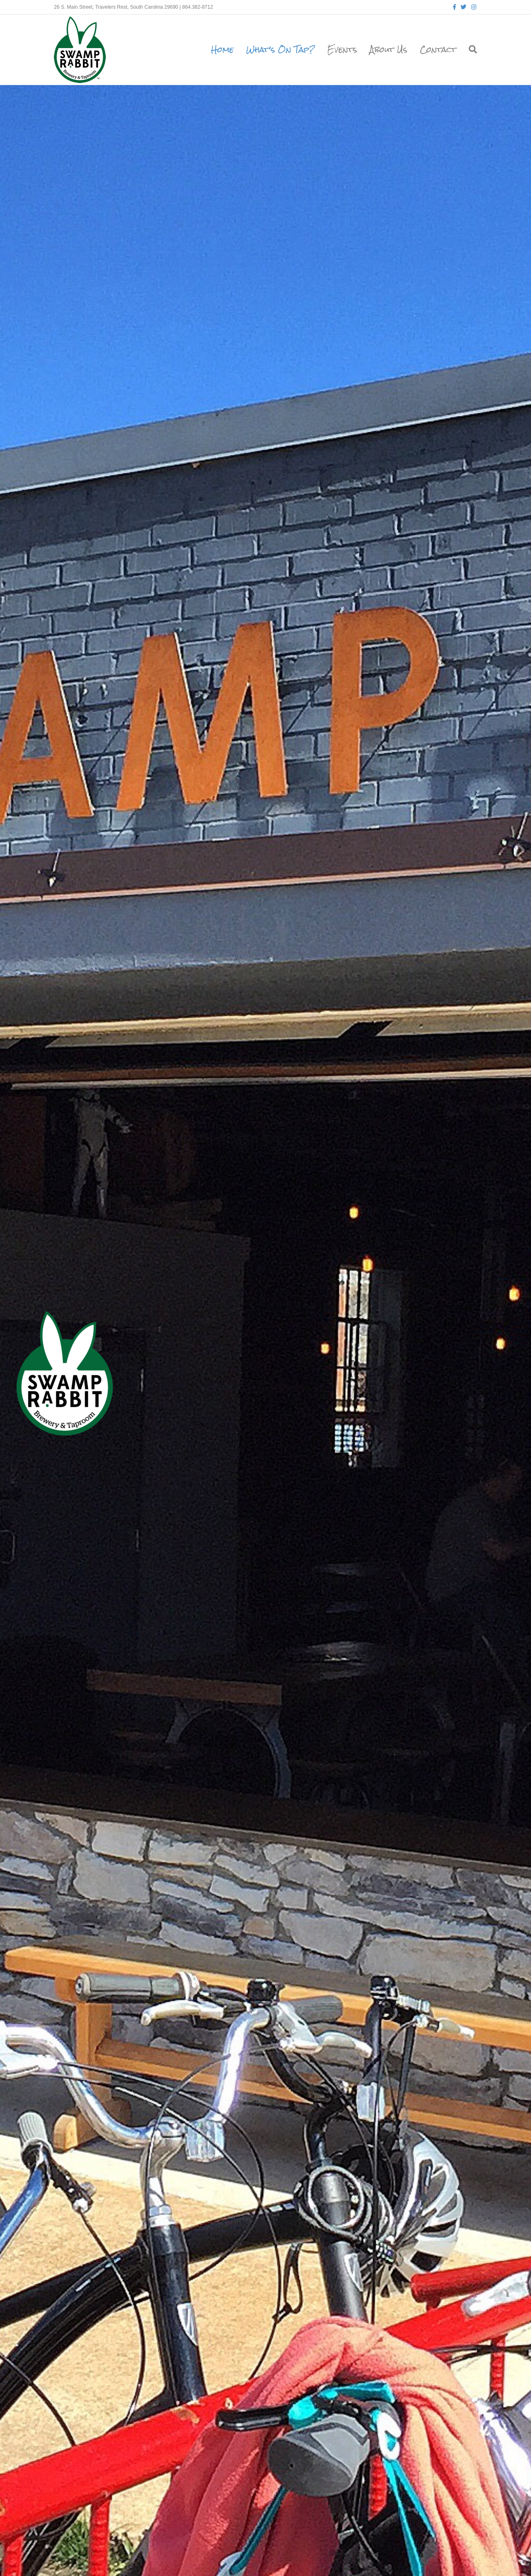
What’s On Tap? (280, 49)
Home (222, 49)
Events (342, 49)
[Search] (470, 49)
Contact (438, 49)
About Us (388, 49)
